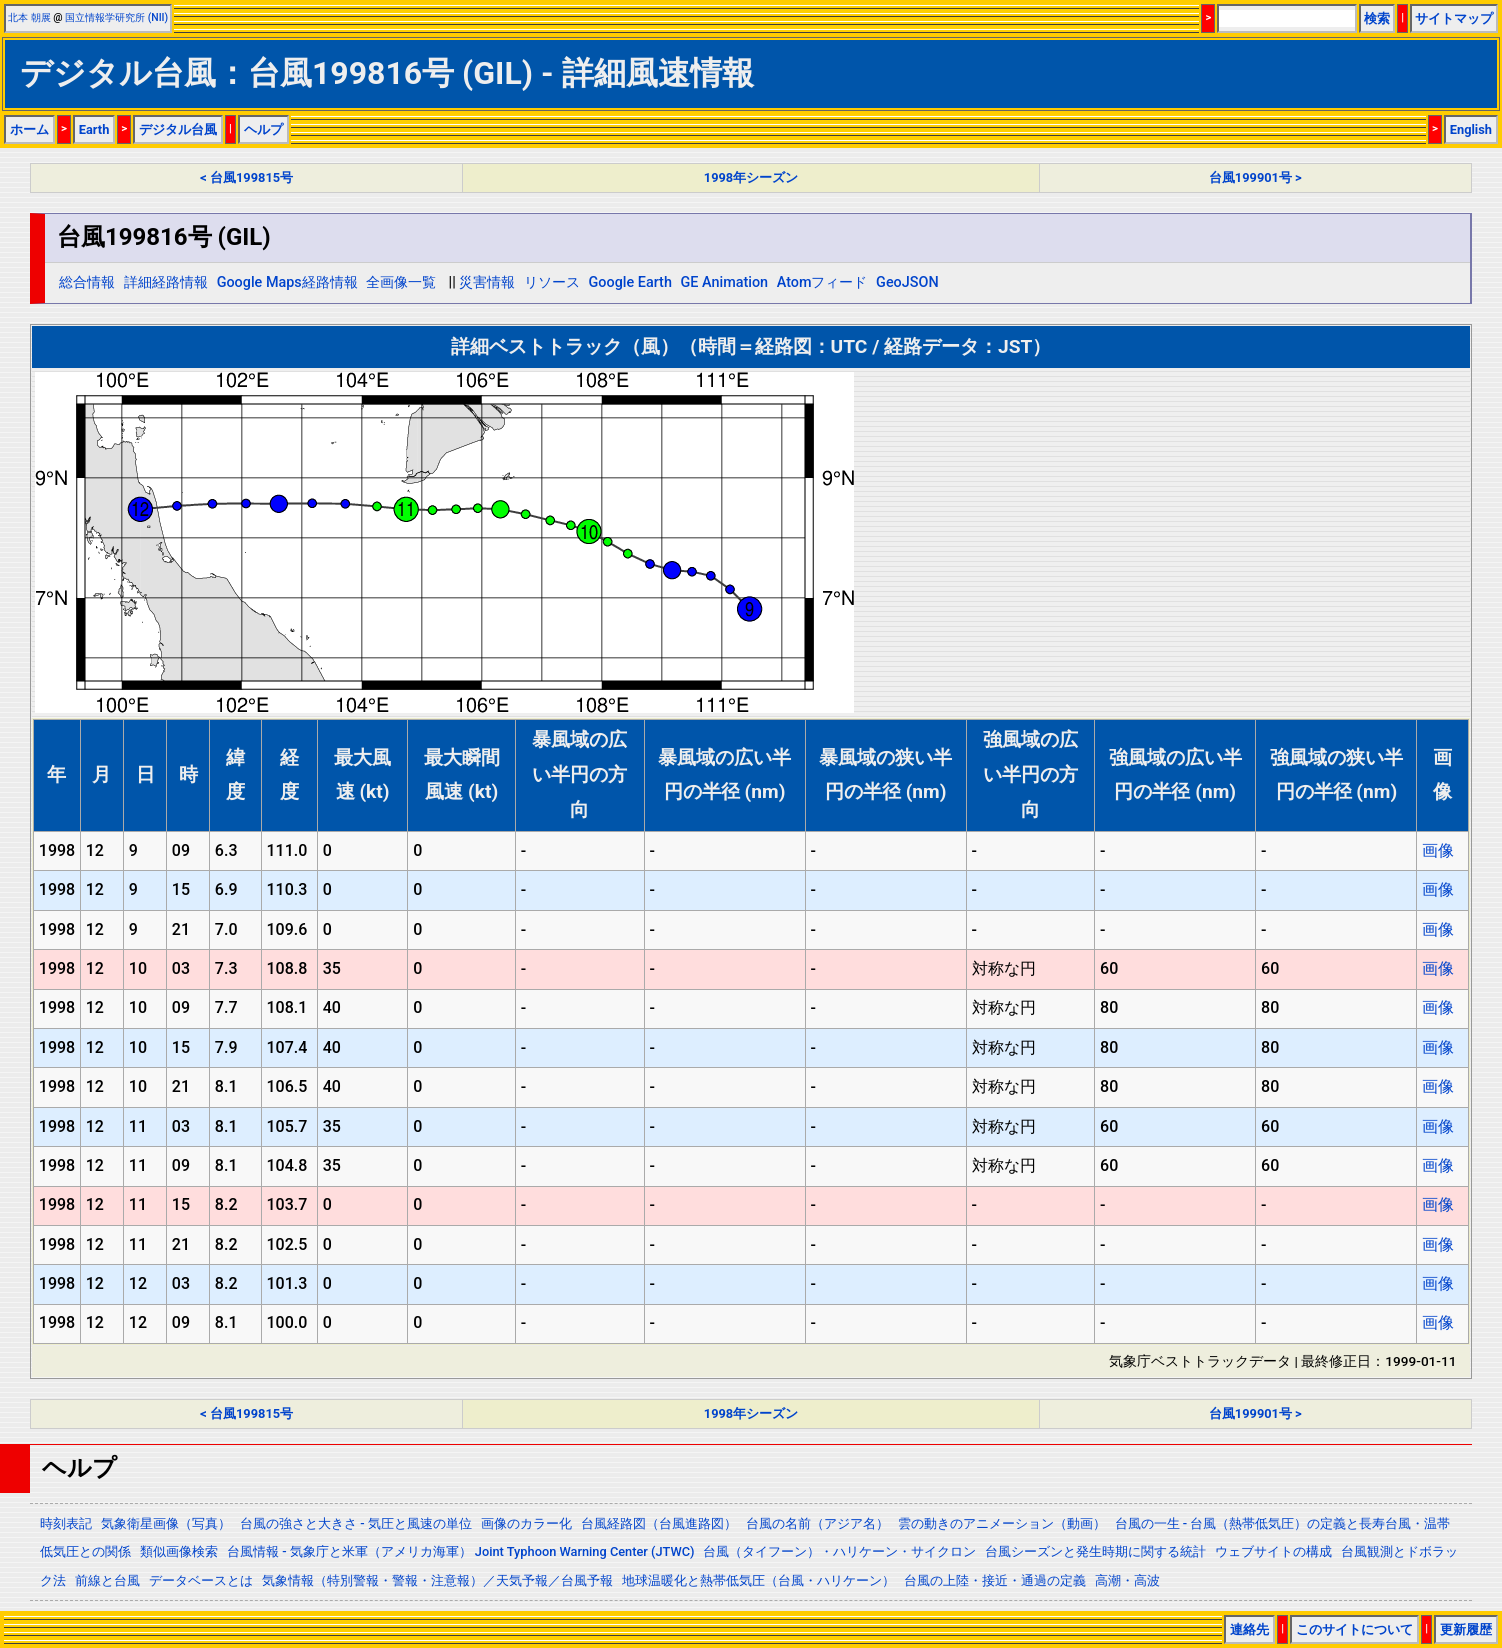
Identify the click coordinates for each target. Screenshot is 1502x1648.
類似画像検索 (179, 1551)
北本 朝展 (29, 17)
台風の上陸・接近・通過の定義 (995, 1580)
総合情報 (87, 282)
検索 (1377, 18)
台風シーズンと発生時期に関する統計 (1095, 1551)
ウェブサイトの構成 (1273, 1551)
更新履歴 (1466, 1629)
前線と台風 (107, 1580)
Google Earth (630, 282)
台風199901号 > (1255, 177)
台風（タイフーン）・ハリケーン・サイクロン (839, 1551)
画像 (1438, 850)
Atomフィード (822, 282)
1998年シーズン (751, 177)
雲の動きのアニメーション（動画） (1002, 1523)
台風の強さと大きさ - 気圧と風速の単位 (356, 1523)
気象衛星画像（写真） (166, 1523)
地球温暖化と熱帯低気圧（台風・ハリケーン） (758, 1580)
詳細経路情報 (166, 282)
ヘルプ (263, 129)
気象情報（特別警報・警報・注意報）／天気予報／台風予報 (437, 1580)
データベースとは (201, 1580)
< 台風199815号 (246, 177)
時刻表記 (66, 1523)
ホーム (29, 129)
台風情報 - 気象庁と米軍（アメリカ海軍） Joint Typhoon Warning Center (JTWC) (460, 1551)
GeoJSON (907, 282)
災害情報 (487, 282)
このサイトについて (1354, 1629)
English (1471, 129)
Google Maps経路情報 (287, 282)
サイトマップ (1454, 18)
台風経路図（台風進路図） (659, 1523)
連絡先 (1249, 1629)
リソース (552, 282)
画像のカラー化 (526, 1523)
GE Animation (725, 282)
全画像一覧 (401, 282)
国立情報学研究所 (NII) (116, 17)
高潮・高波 (1127, 1580)
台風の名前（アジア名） (817, 1523)
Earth (94, 129)
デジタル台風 (178, 129)
